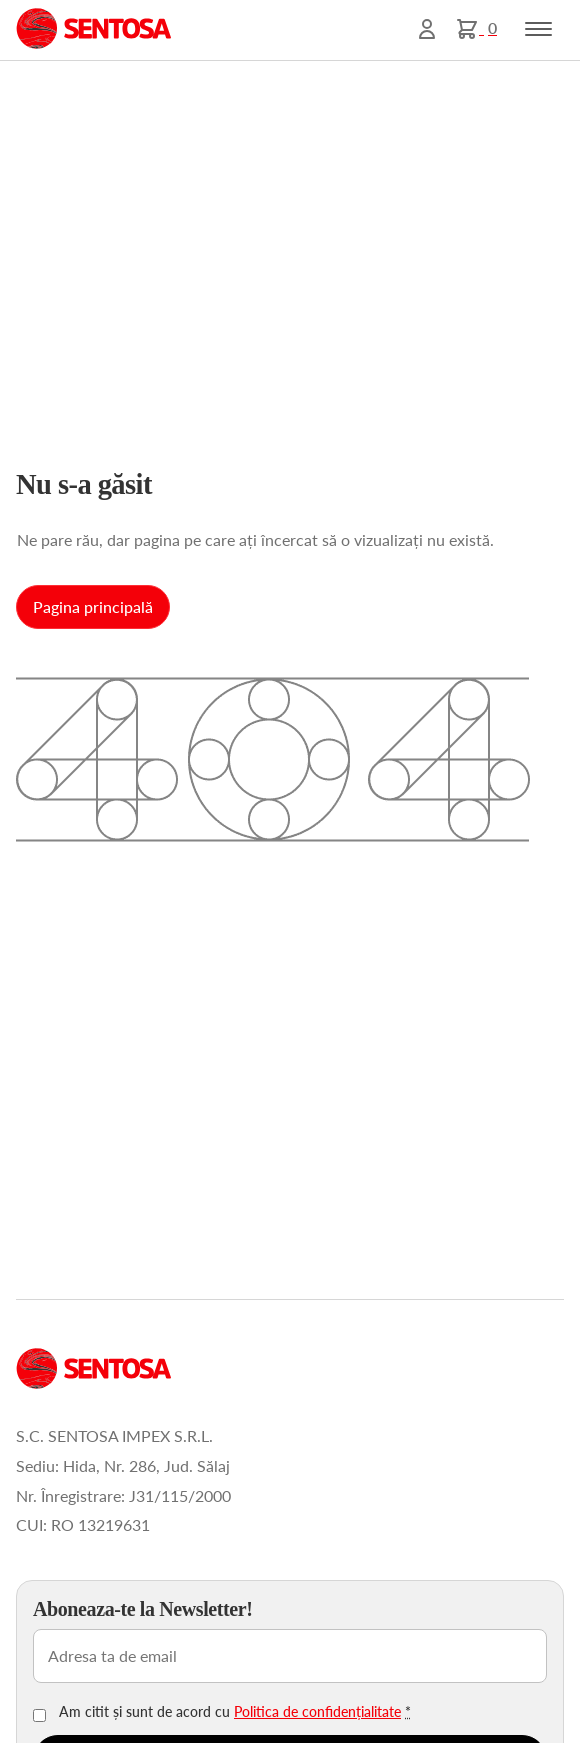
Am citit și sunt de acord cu (235, 1711)
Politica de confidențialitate (317, 1711)
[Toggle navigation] (538, 29)
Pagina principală (93, 606)
